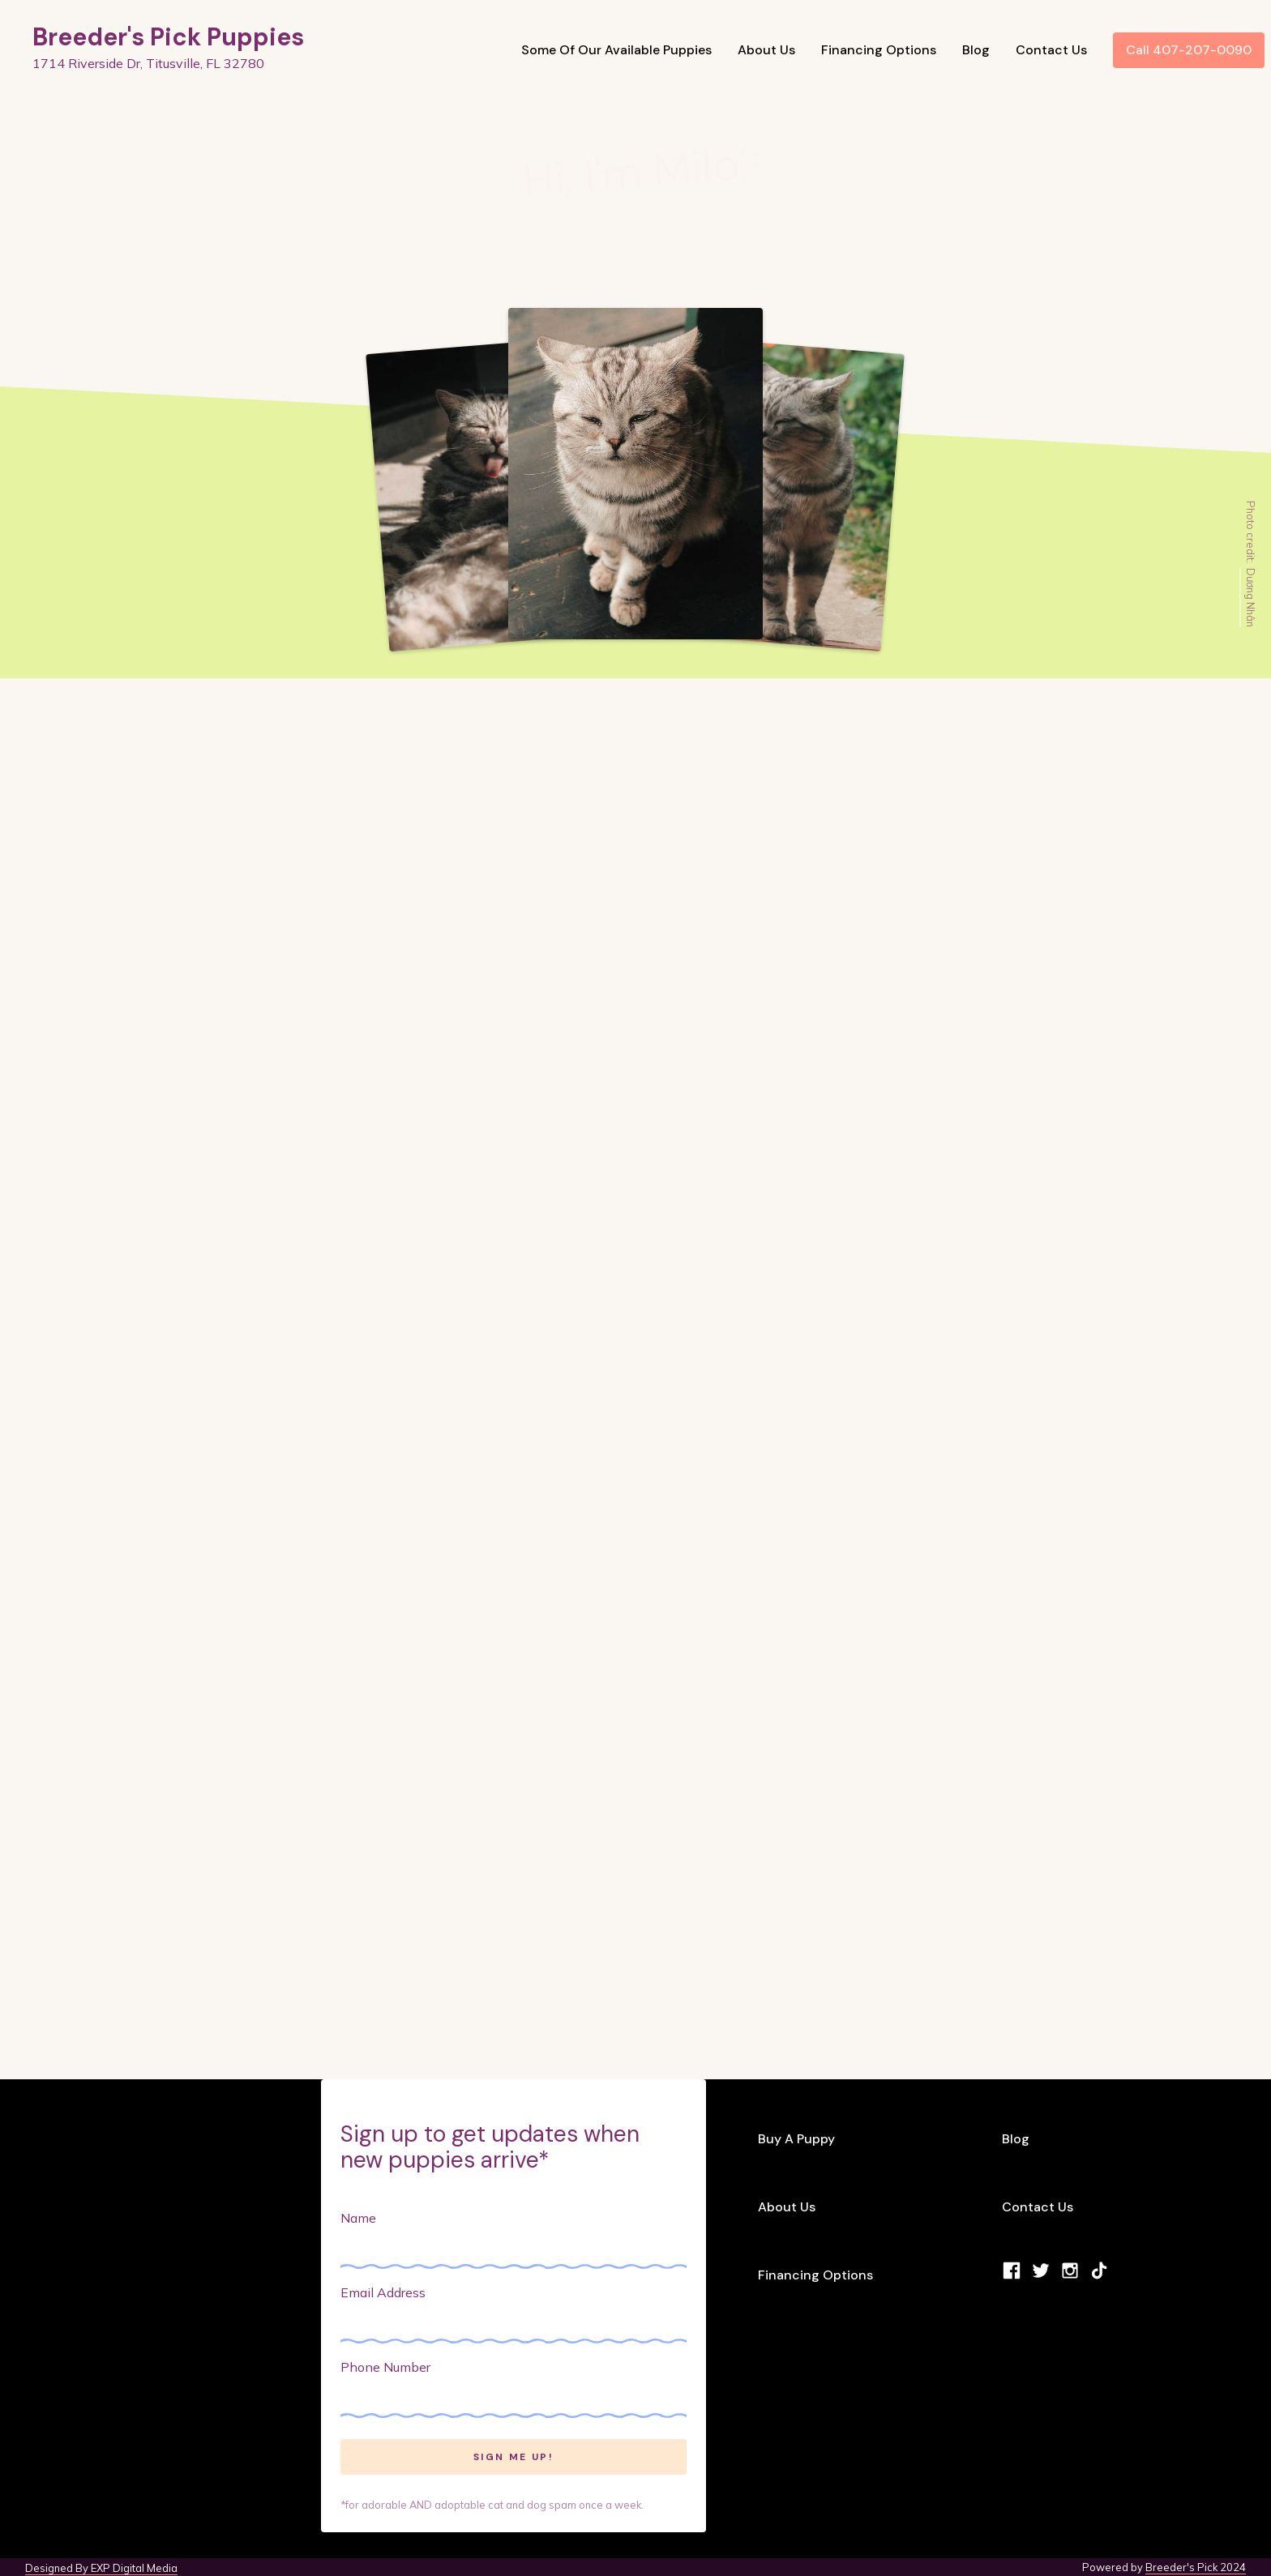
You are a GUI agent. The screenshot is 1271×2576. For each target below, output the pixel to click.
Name (358, 2218)
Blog (976, 49)
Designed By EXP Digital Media (101, 2567)
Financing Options (878, 49)
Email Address (383, 2292)
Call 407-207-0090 (1189, 49)
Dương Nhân (1250, 596)
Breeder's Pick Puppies (168, 37)
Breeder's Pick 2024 (1195, 2567)
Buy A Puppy (796, 2138)
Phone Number (385, 2367)
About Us (766, 49)
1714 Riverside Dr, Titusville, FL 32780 (148, 63)
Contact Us (1051, 49)
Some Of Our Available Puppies (616, 49)
